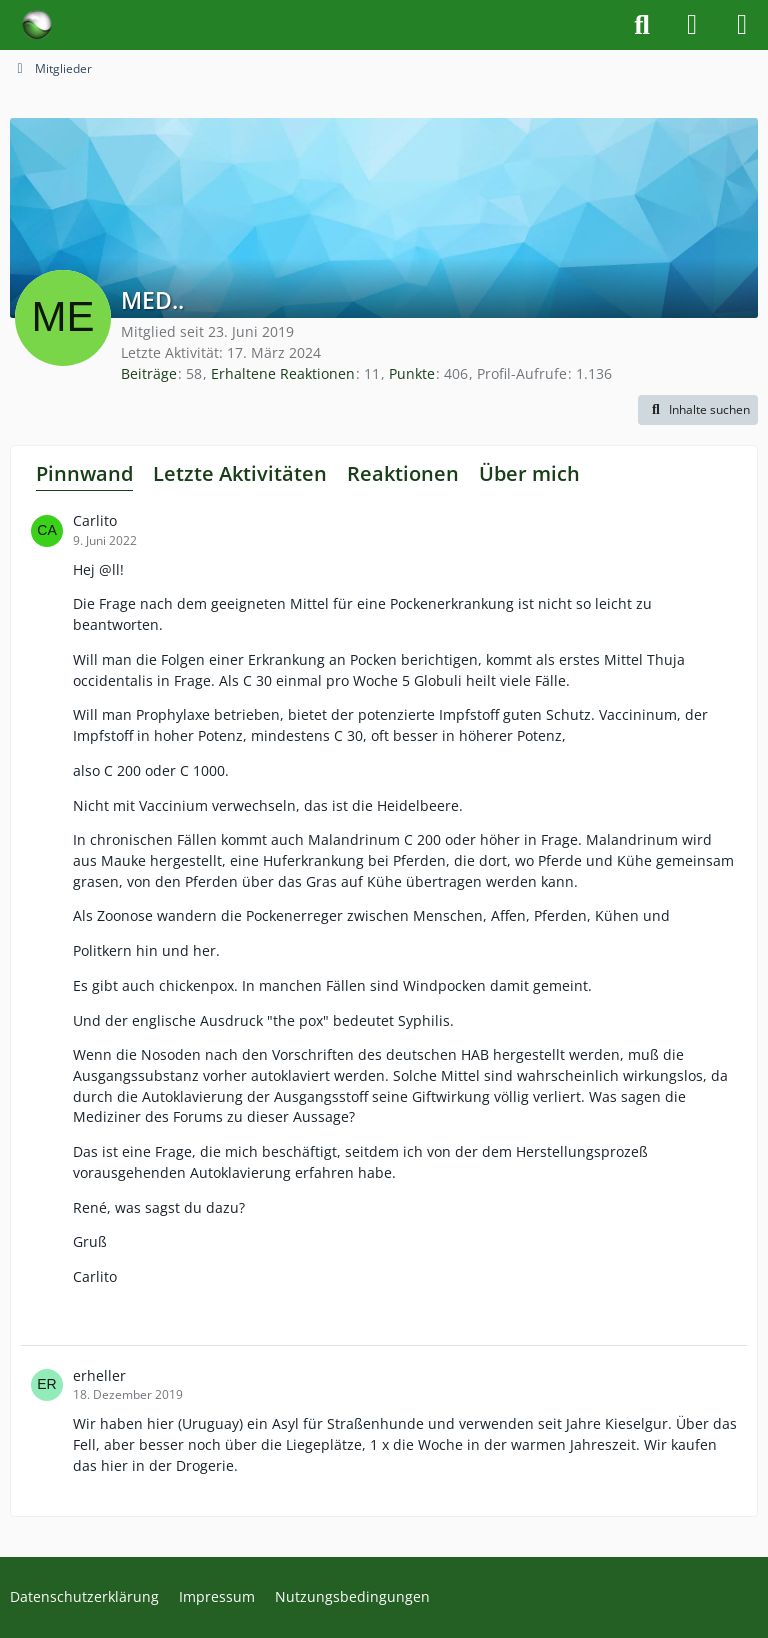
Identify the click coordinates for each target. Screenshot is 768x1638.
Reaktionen (403, 473)
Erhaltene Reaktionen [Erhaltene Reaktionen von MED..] (283, 373)
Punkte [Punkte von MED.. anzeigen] (412, 373)
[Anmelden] (692, 25)
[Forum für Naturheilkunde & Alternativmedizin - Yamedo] (37, 25)
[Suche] (642, 25)
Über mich (529, 473)
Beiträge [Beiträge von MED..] (149, 373)
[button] (698, 410)
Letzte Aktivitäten (240, 473)
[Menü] (742, 25)
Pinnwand (84, 473)
